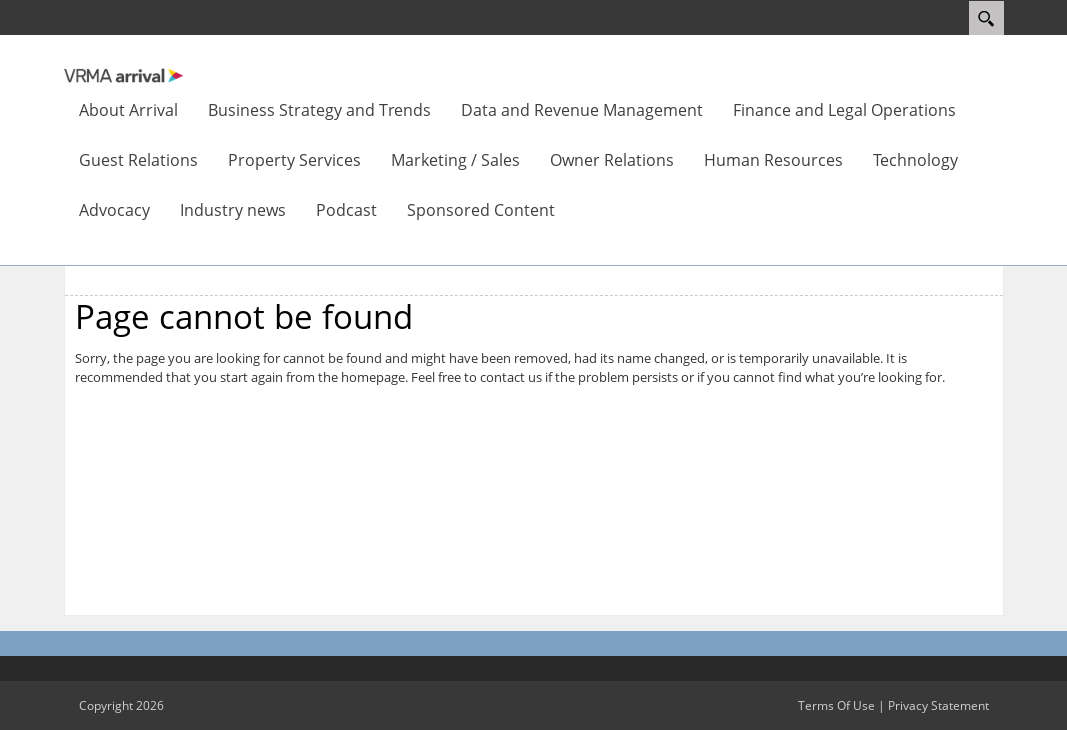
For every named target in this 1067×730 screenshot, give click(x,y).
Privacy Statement (938, 705)
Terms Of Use (836, 705)
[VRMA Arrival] (124, 74)
